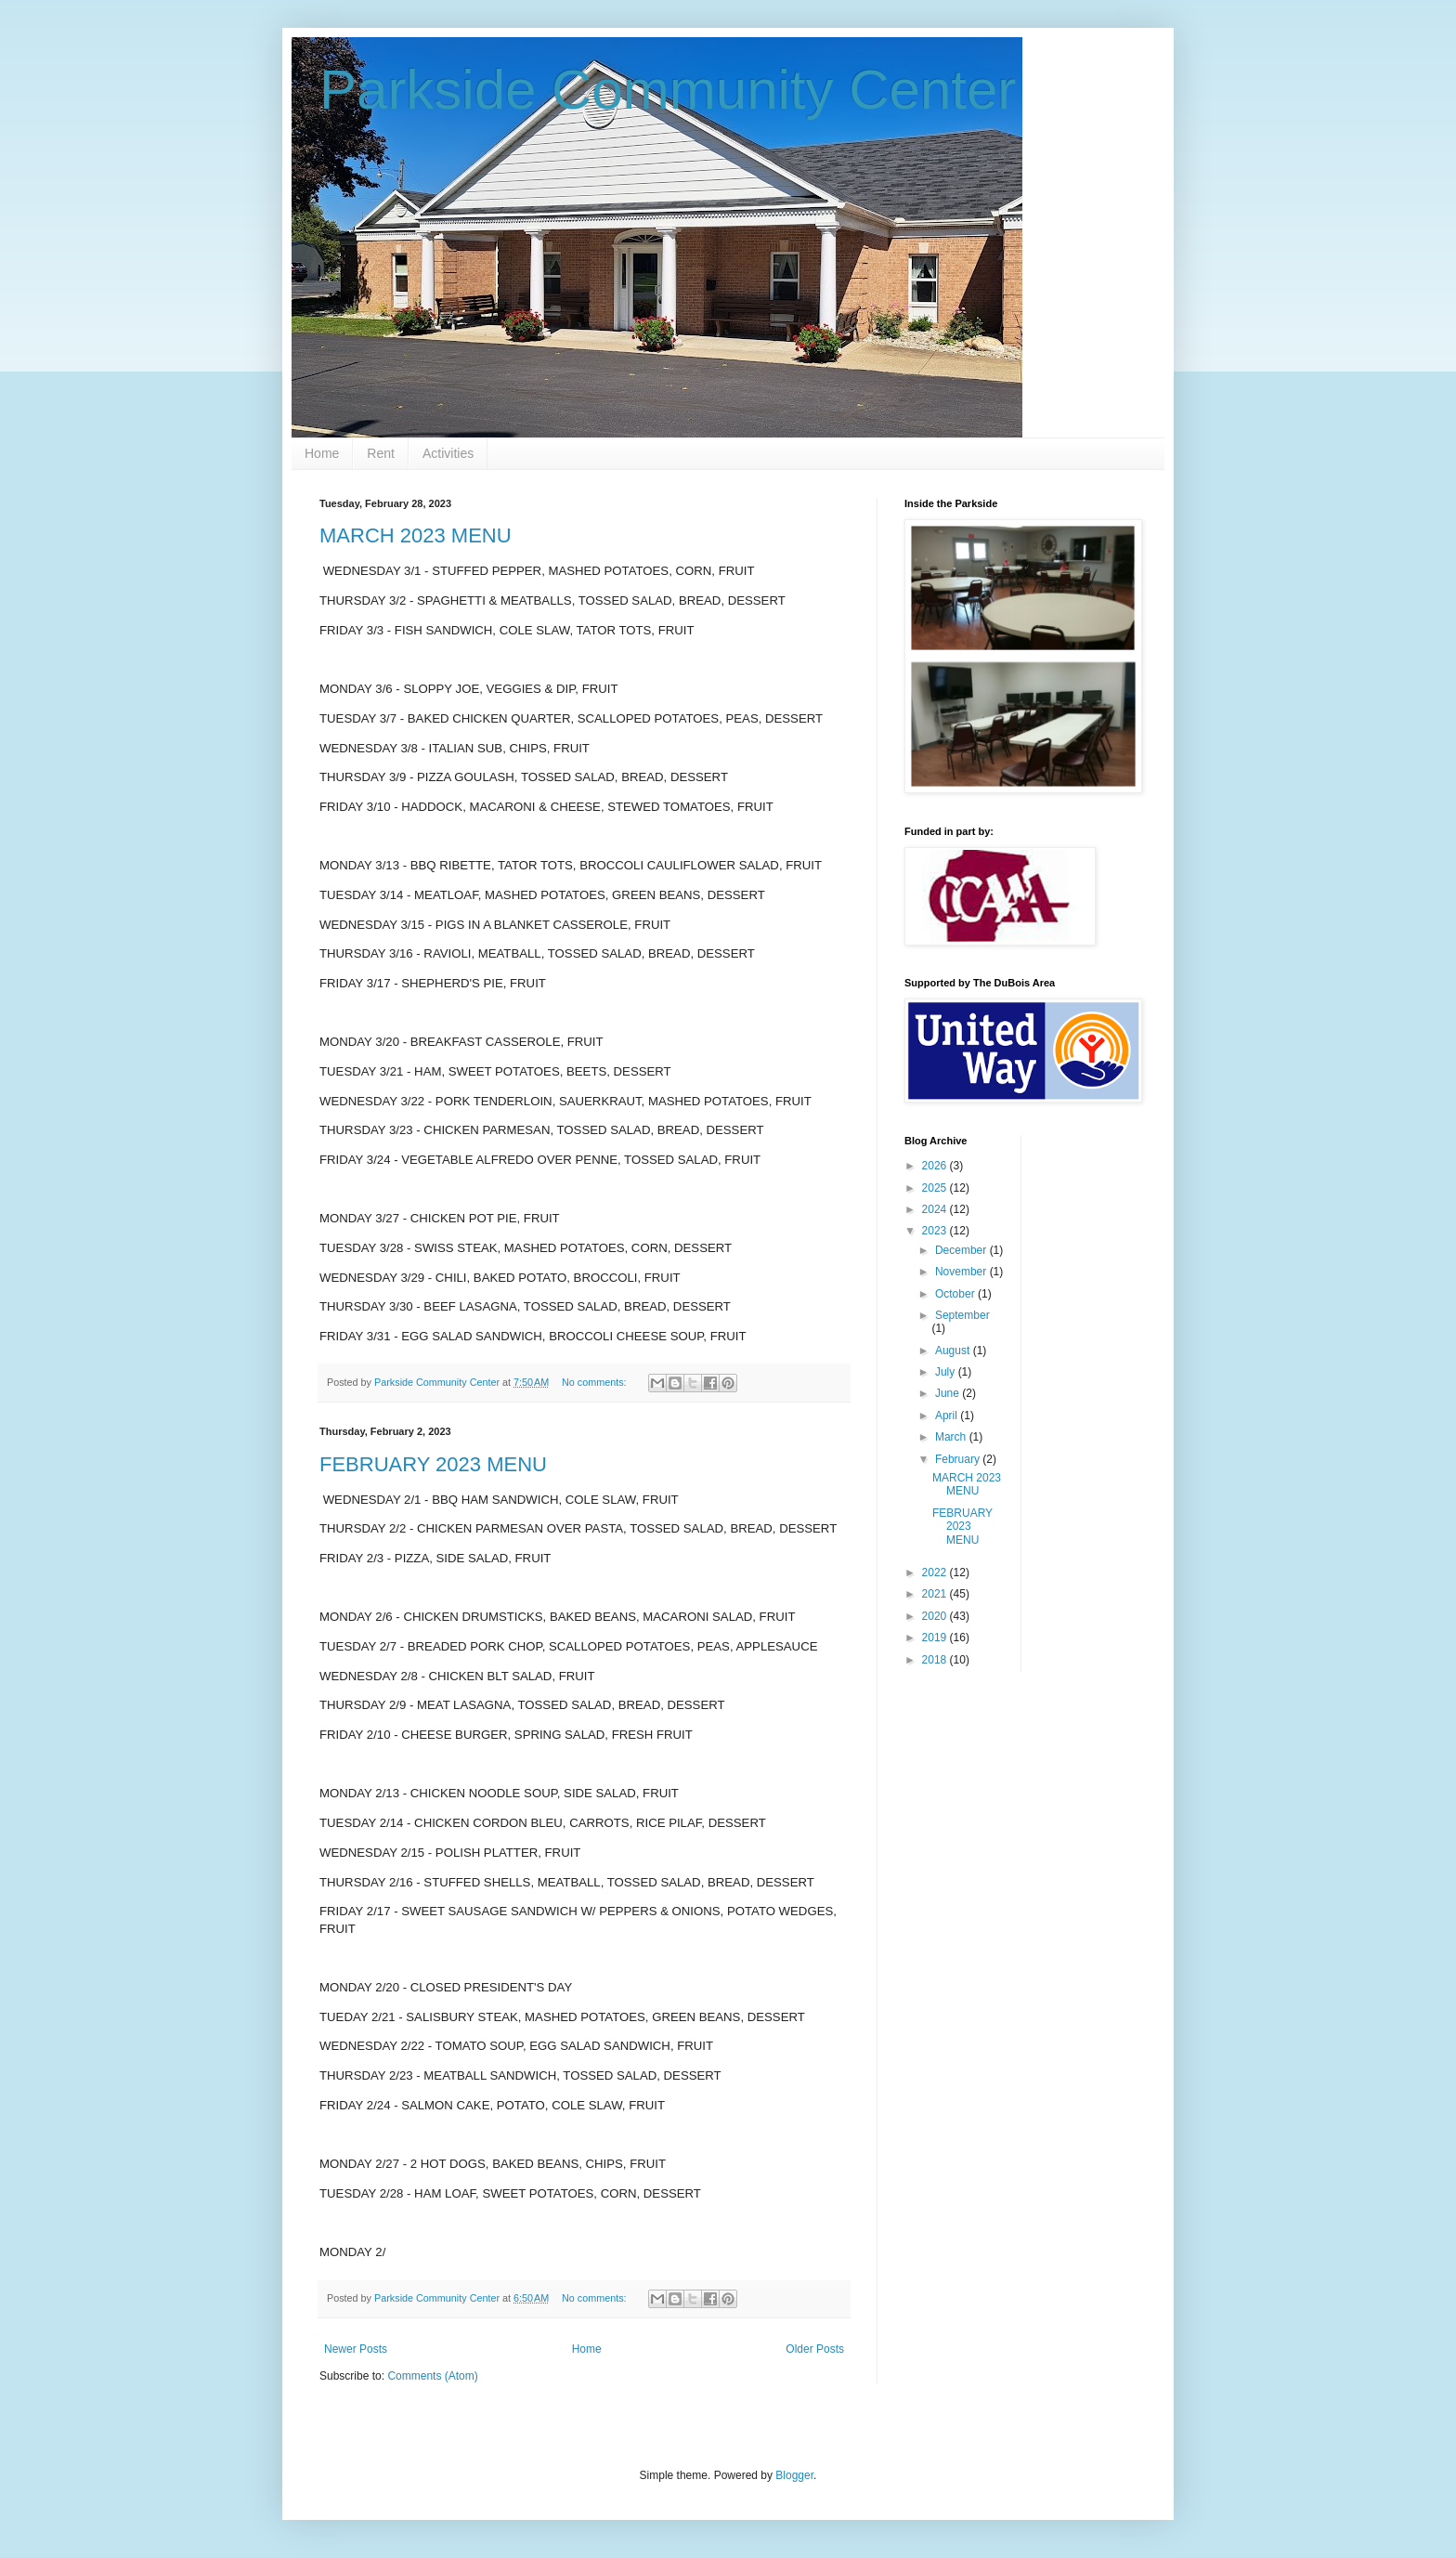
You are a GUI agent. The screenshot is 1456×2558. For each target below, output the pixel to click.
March (952, 1436)
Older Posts (815, 2349)
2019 (936, 1637)
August (954, 1350)
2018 (936, 1659)
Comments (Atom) (432, 2375)
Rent (381, 453)
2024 (936, 1209)
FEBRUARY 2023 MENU (433, 1464)
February (958, 1459)
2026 (936, 1165)
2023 (936, 1230)
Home (322, 453)
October (956, 1293)
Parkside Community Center (667, 90)
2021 (936, 1593)
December (962, 1250)
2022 (936, 1572)
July (946, 1371)
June (948, 1393)
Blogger (794, 2475)
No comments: (596, 1382)
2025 (936, 1187)
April (947, 1415)
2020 (936, 1616)
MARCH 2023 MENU (415, 535)
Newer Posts (355, 2349)
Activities (448, 453)
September (962, 1315)
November (962, 1271)
